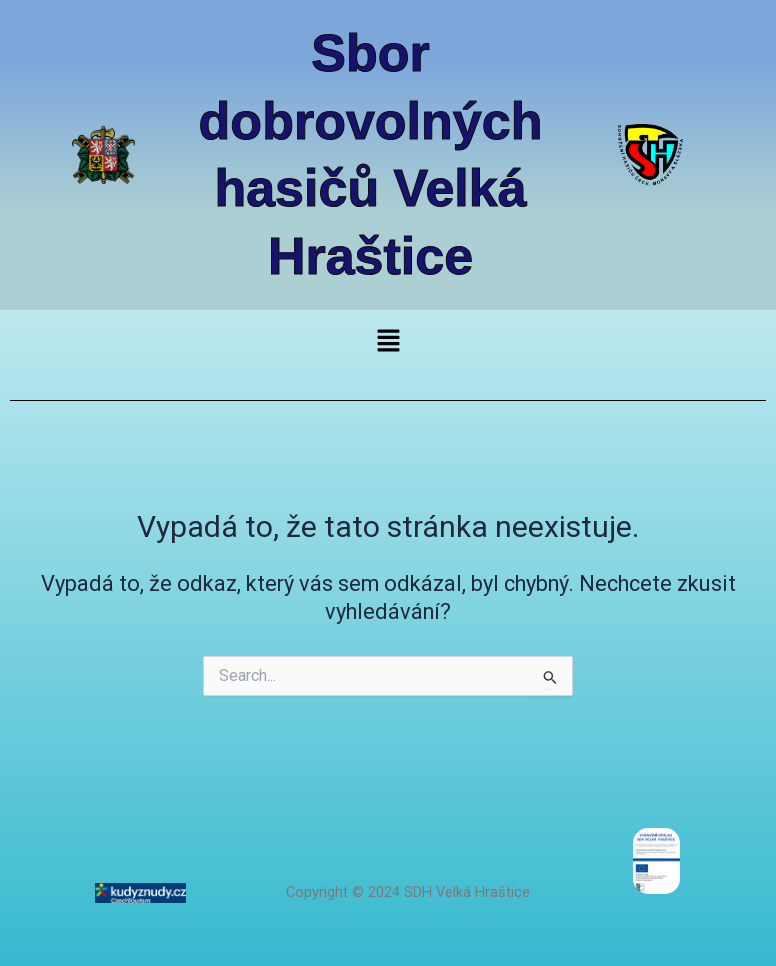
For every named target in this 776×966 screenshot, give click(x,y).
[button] (388, 342)
